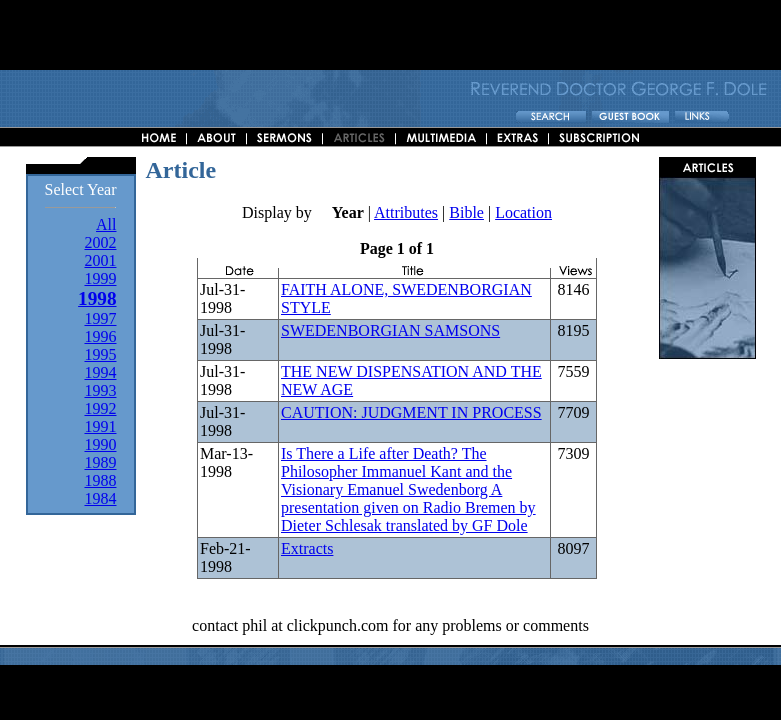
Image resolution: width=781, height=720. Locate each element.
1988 (100, 480)
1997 (100, 318)
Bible (466, 212)
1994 (100, 372)
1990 (100, 444)
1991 (100, 426)
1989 (100, 462)
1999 (100, 278)
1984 (100, 498)
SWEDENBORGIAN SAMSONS (390, 330)
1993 (100, 390)
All (106, 224)
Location (523, 212)
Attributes (406, 212)
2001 (100, 260)
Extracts (307, 548)
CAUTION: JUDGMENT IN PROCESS (411, 412)
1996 (100, 336)
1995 (100, 354)
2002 (100, 242)
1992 (100, 408)
